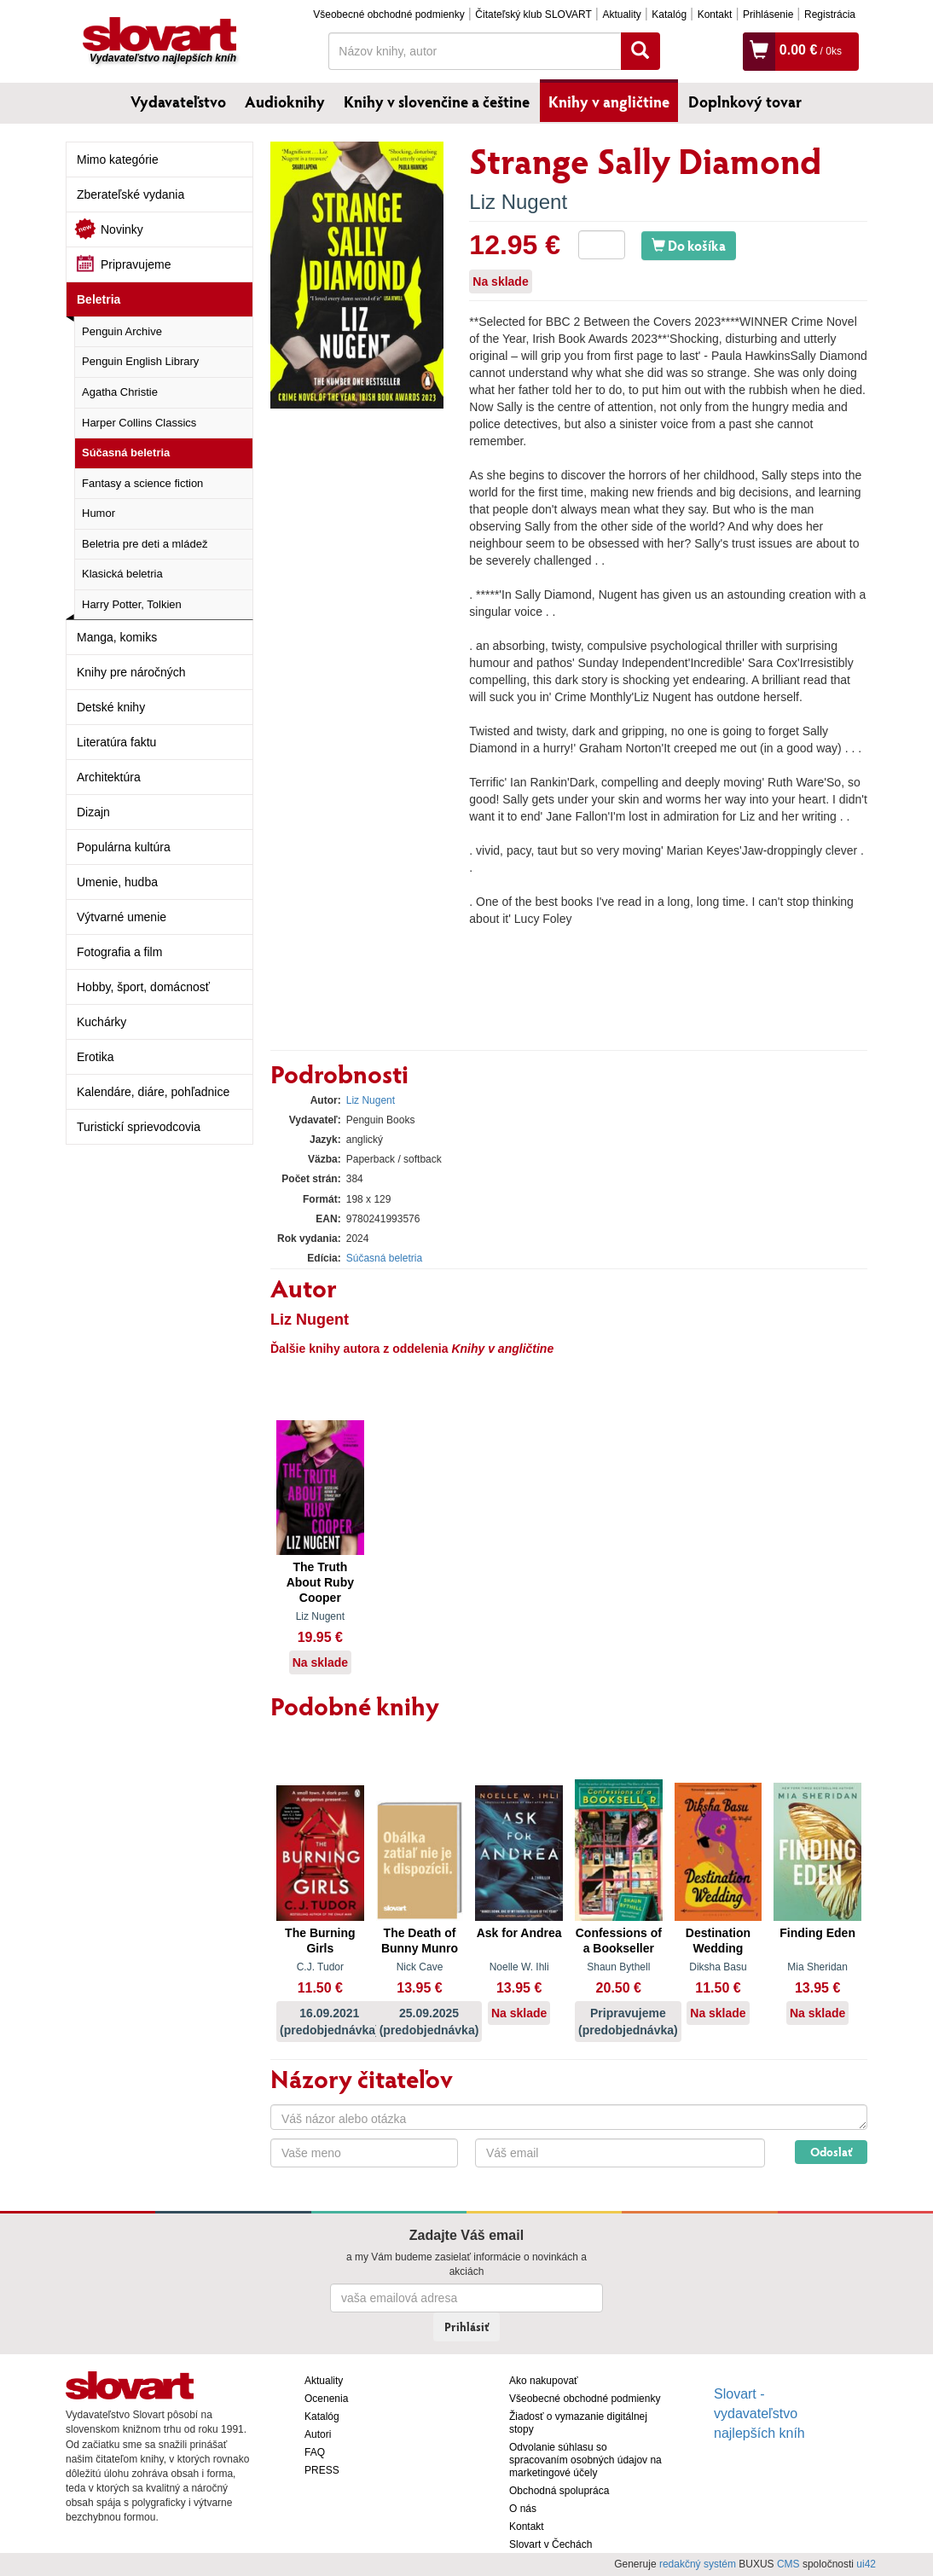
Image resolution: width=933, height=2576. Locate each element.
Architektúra (109, 777)
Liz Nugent (518, 201)
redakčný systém (697, 2564)
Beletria (98, 299)
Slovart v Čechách (550, 2544)
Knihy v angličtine (608, 101)
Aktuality (621, 14)
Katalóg (669, 14)
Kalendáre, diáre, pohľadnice (153, 1092)
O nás (522, 2509)
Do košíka (689, 245)
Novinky (122, 229)
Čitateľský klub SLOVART (533, 14)
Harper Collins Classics (139, 422)
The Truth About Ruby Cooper (320, 1582)
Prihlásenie (768, 14)
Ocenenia (326, 2399)
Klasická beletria (122, 573)
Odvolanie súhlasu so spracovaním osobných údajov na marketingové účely (585, 2460)
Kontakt (715, 14)
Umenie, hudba (117, 882)
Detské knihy (111, 707)
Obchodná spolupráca (559, 2491)
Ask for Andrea (519, 1933)
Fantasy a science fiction (142, 483)
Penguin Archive (122, 331)
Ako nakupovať (543, 2381)
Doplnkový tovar (745, 101)
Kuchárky (101, 1022)
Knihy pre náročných (131, 672)
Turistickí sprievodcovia (138, 1127)
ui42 (866, 2564)
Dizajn (93, 812)
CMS (788, 2564)
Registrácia (829, 14)
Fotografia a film (119, 952)
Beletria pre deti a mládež (144, 543)
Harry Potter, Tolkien (132, 604)
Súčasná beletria (126, 452)
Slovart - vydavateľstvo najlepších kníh (759, 2413)
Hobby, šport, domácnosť (143, 987)
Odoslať (831, 2152)
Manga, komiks (117, 637)
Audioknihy (285, 101)
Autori (317, 2434)
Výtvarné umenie (121, 917)
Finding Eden (817, 1933)
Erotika (95, 1057)
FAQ (314, 2452)
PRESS (321, 2470)
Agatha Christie (120, 392)
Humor (98, 513)
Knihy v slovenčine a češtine (437, 101)
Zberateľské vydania (130, 194)
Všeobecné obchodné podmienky (388, 14)
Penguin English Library (140, 361)
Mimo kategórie (118, 159)
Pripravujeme (136, 264)
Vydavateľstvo (178, 101)
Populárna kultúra (124, 847)
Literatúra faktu (116, 742)
